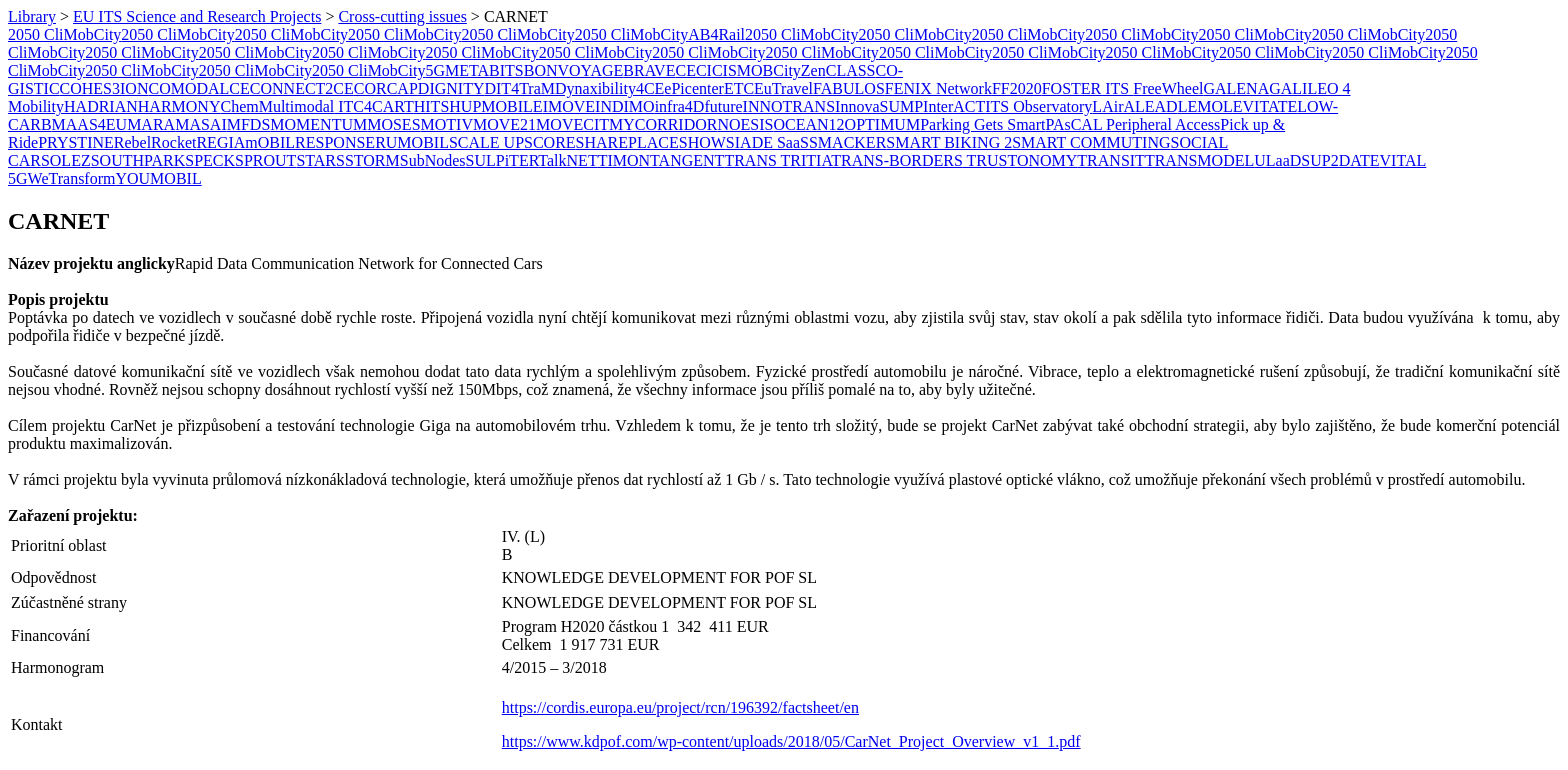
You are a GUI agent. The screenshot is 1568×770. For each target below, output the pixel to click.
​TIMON (624, 160)
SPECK (210, 160)
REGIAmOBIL (245, 142)
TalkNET (567, 160)
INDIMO (625, 106)
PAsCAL (1075, 124)
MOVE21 (504, 124)
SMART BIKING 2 (949, 142)
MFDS (249, 124)
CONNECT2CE (302, 88)
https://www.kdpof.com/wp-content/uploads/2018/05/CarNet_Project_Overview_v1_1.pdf (791, 741)
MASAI (201, 124)
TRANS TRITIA (777, 160)
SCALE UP (486, 142)
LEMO (1200, 106)
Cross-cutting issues (402, 16)
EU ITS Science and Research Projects (197, 16)
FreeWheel (1168, 88)
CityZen (799, 70)
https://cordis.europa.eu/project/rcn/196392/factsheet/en (680, 707)
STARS (320, 160)
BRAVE (649, 70)
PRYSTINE (76, 142)
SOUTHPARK (138, 160)
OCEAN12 (808, 124)
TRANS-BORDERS (897, 160)
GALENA (1236, 88)
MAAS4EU (90, 124)
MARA (151, 124)
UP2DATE (1344, 160)
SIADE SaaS (767, 142)
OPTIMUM (883, 124)
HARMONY (179, 106)
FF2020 (1017, 88)
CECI (693, 70)
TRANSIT (1111, 160)
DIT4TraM (519, 88)
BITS (506, 70)
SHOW (702, 142)
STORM (372, 160)
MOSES (393, 124)
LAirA (1113, 106)
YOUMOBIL (158, 178)
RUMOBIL (412, 142)
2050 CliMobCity (64, 34)
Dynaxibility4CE (609, 88)
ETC (739, 88)
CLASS (851, 70)
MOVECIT (572, 124)
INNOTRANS (789, 106)
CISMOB (742, 70)
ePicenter (694, 88)
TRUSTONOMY (1020, 160)
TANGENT (687, 160)
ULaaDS (1282, 160)
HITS (432, 106)
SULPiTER (502, 160)
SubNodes (433, 160)
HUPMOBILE (495, 106)
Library (32, 16)
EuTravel (783, 88)
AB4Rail (716, 34)
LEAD (1156, 106)
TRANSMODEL (1199, 160)
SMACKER (847, 142)
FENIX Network (938, 88)
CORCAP (386, 88)
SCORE (550, 142)
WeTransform (72, 178)
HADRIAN (101, 106)
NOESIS (745, 124)
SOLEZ (66, 160)
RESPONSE (335, 142)
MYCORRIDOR (663, 124)
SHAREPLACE (627, 142)
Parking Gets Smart (982, 124)
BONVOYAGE (574, 70)
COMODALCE (198, 88)
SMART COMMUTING (1091, 142)
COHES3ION (104, 88)
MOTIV (447, 124)
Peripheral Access (1163, 124)
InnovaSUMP (879, 106)
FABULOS (849, 88)
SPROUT (265, 160)
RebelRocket (155, 142)
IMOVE (569, 106)
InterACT (954, 106)
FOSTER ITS (1088, 88)
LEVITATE (1260, 106)
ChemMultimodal (277, 106)
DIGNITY (451, 88)
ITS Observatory (1038, 106)
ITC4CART (373, 106)
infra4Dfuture (699, 106)
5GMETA (457, 70)
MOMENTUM (318, 124)
